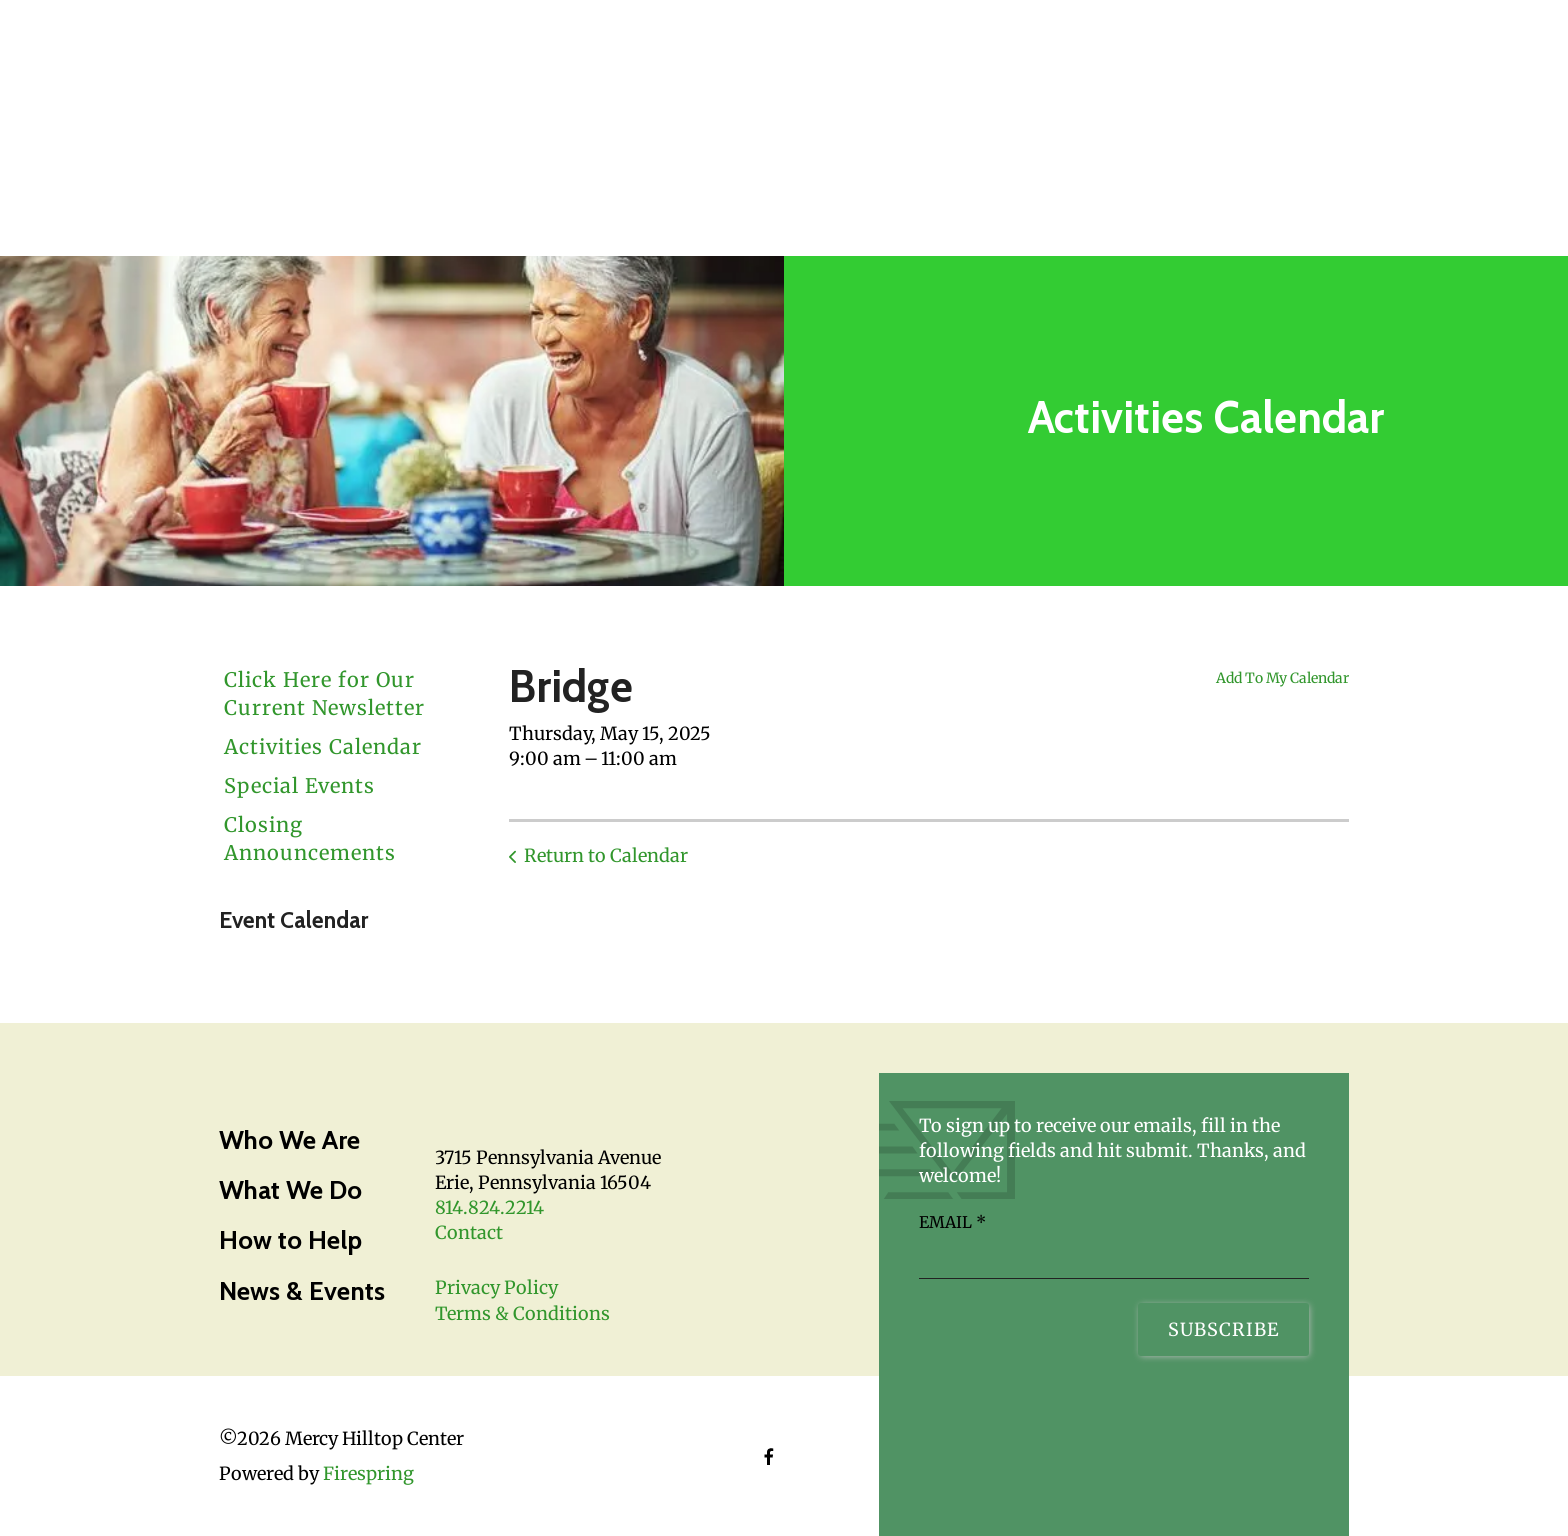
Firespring (368, 1473)
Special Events (299, 785)
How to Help (290, 1240)
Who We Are (289, 1140)
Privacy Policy (496, 1287)
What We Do (290, 1190)
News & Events (302, 1291)
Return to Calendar (606, 855)
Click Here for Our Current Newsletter (324, 693)
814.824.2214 (489, 1207)
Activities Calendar (323, 746)
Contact (469, 1232)
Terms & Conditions (522, 1313)
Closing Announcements (310, 838)
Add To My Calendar (1282, 678)
